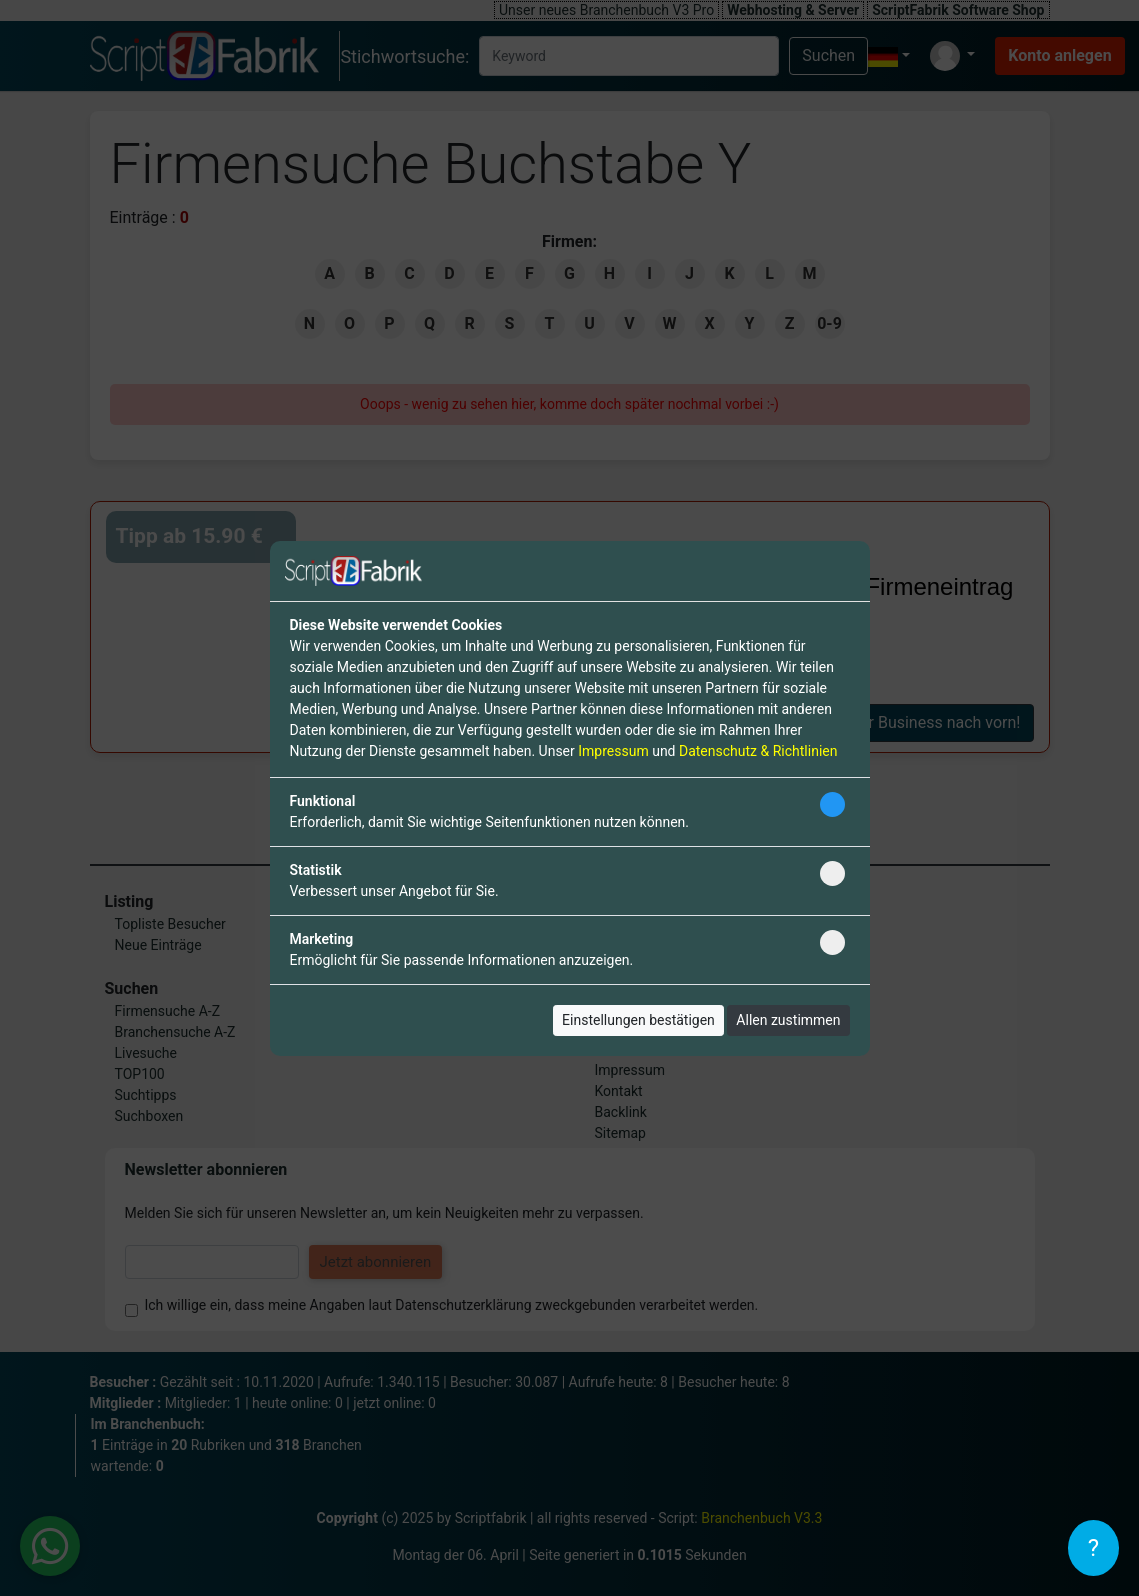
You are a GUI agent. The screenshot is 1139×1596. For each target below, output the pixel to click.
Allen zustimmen (788, 1020)
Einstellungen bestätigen (638, 1020)
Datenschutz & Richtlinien (758, 751)
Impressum (613, 751)
